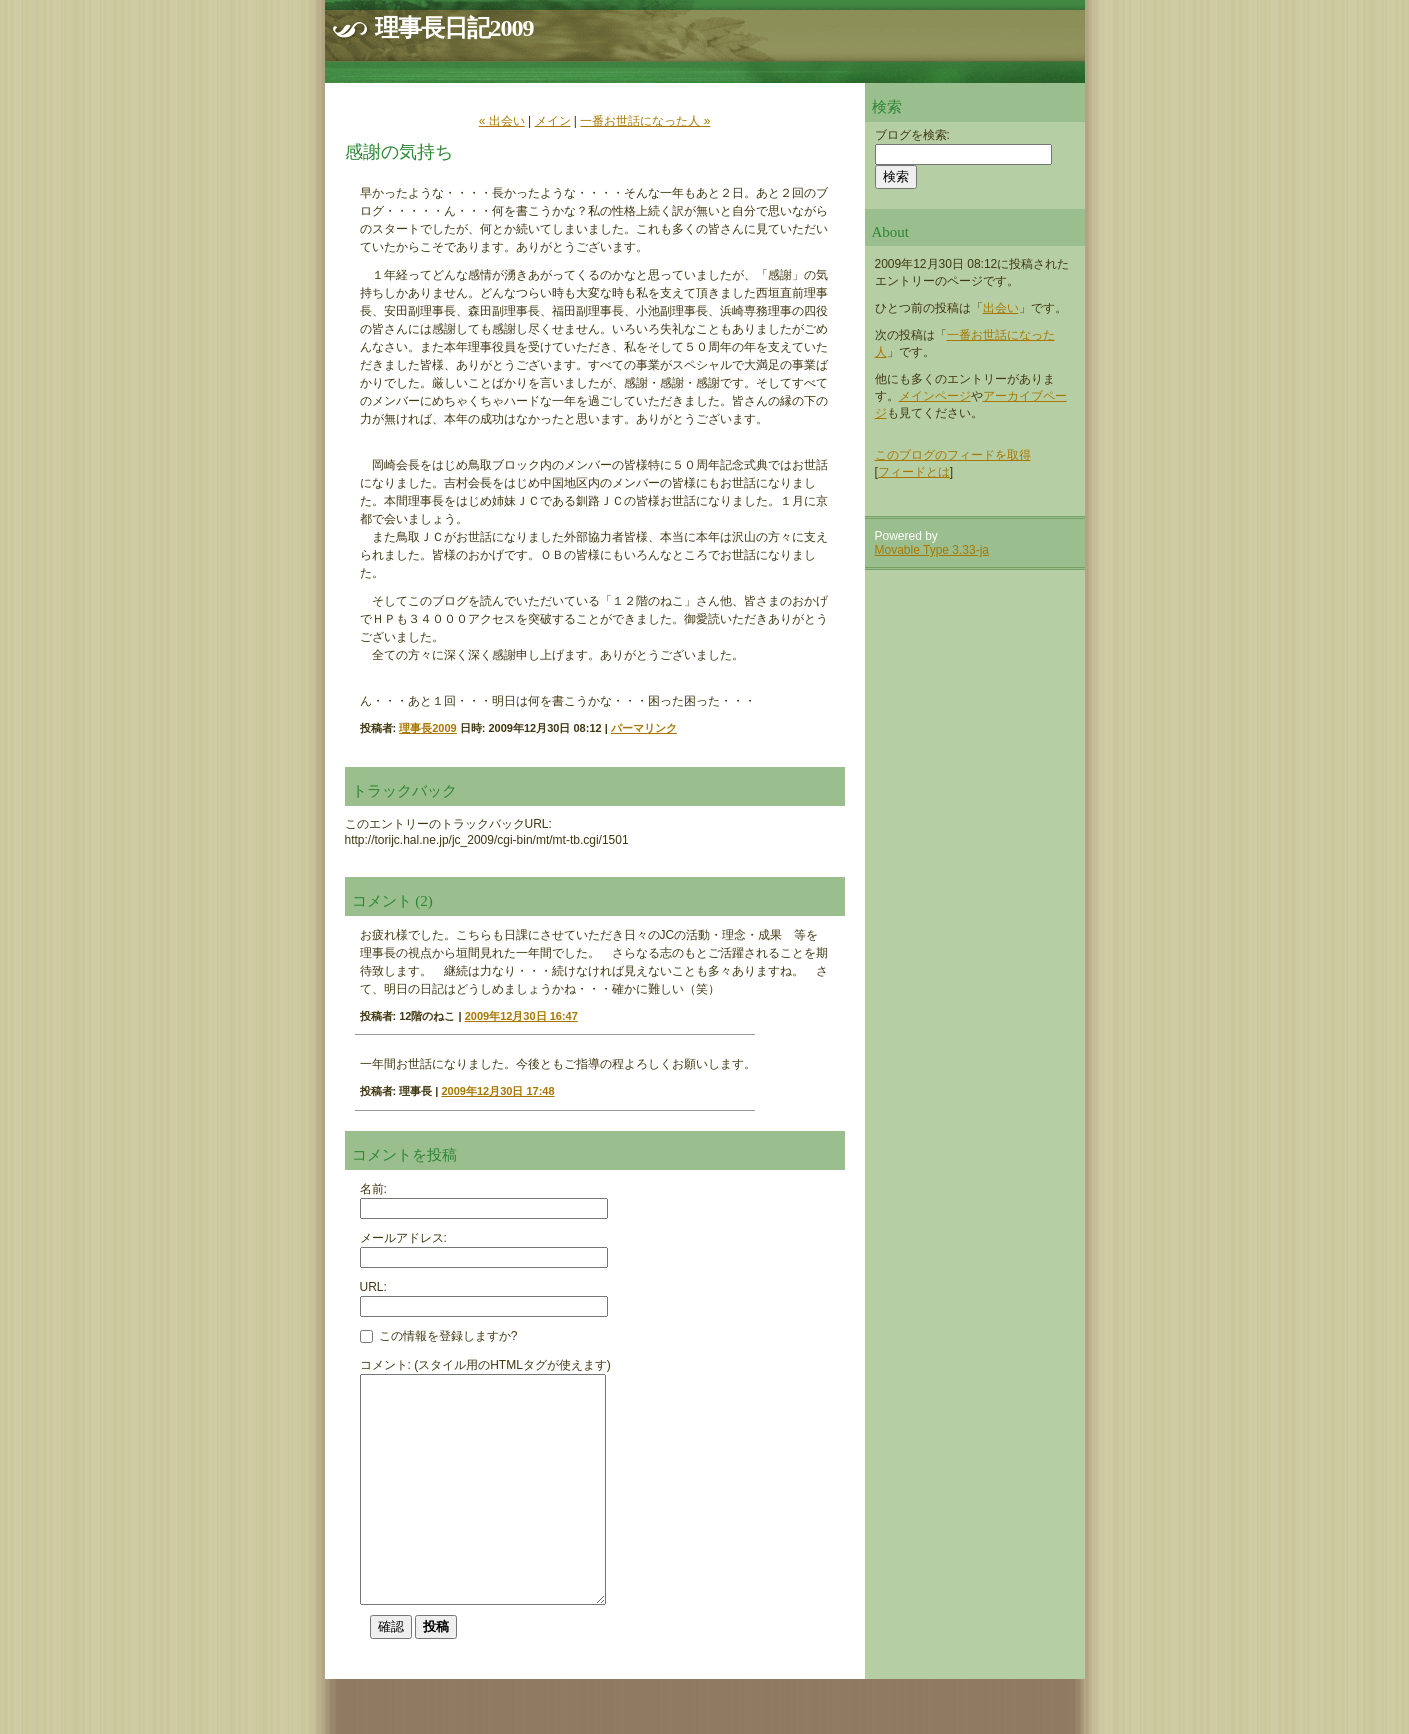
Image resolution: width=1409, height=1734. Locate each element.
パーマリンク (644, 728)
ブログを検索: (912, 135)
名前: (373, 1189)
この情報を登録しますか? (439, 1336)
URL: (373, 1287)
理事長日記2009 (454, 28)
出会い (1001, 308)
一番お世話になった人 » (645, 121)
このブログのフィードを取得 (953, 455)
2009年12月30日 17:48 (497, 1091)
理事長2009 (427, 728)
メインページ (935, 396)
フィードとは (914, 472)
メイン (553, 121)
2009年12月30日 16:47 (521, 1016)
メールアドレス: (403, 1238)
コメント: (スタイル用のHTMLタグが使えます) (485, 1365)
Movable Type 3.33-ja (932, 550)
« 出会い (502, 121)
